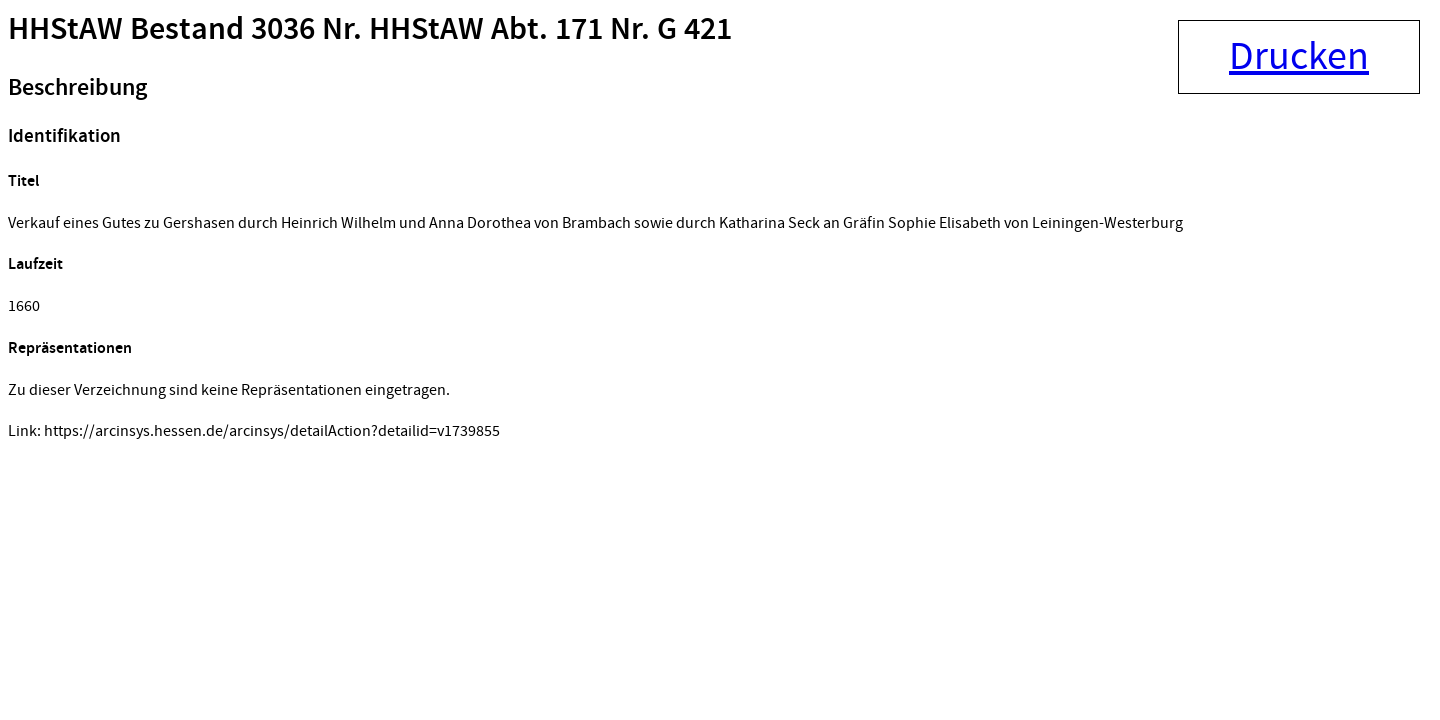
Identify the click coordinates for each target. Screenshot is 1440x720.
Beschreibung (77, 88)
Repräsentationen (70, 348)
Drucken (1299, 57)
